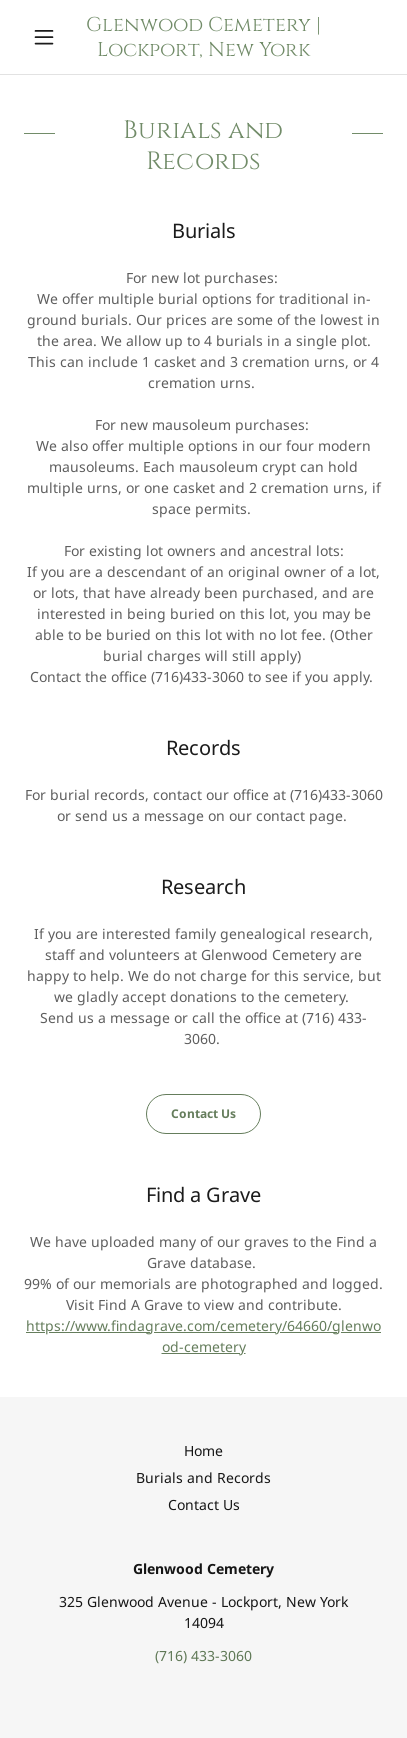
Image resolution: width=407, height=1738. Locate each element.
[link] (203, 37)
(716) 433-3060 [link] (203, 1655)
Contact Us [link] (204, 1504)
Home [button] (203, 1450)
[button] (51, 37)
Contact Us (203, 1113)
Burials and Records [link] (203, 1477)
